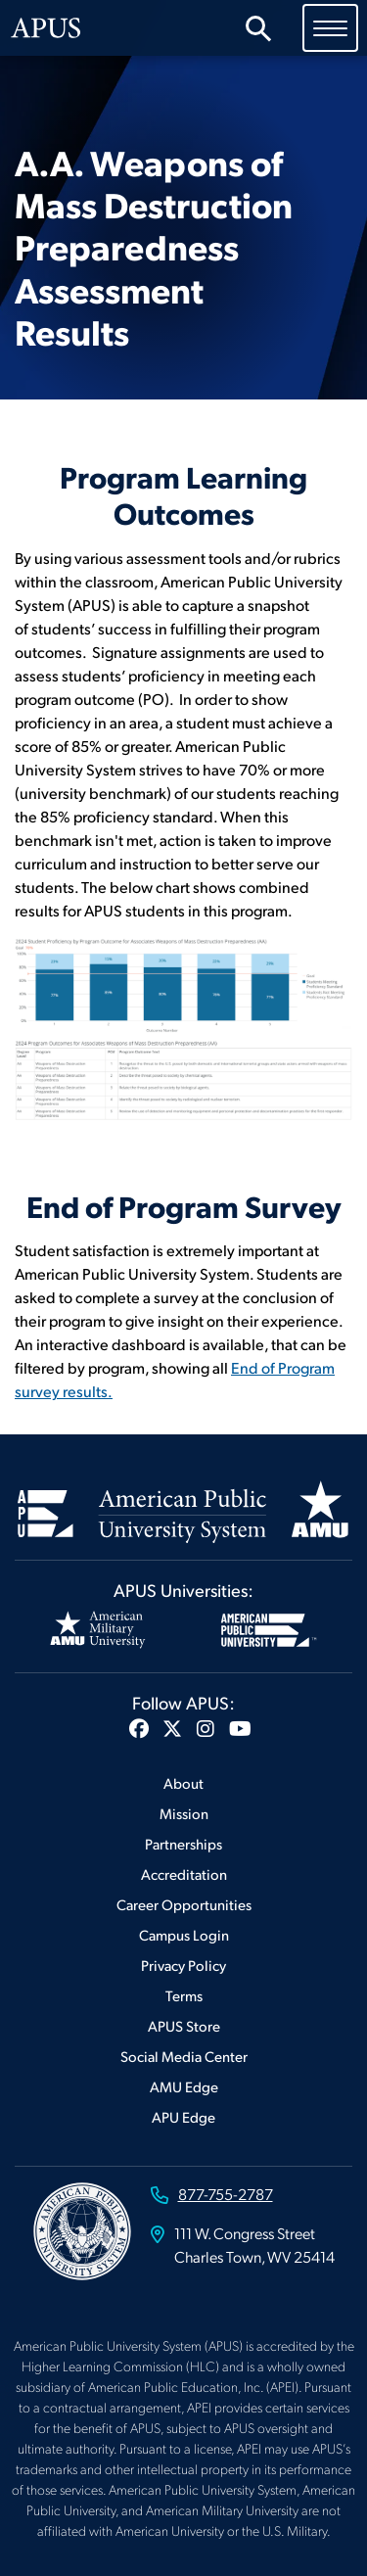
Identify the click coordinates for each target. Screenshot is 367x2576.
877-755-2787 (225, 2193)
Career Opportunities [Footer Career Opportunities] (184, 1904)
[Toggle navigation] (330, 27)
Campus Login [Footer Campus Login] (184, 1934)
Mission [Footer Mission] (184, 1812)
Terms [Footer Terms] (184, 1995)
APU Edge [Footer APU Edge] (183, 2116)
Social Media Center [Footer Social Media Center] (184, 2055)
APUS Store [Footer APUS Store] (184, 2025)
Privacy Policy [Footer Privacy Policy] (183, 1964)
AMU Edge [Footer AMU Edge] (184, 2086)
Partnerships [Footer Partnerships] (183, 1843)
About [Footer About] (183, 1782)
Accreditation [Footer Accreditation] (184, 1873)
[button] (139, 1728)
